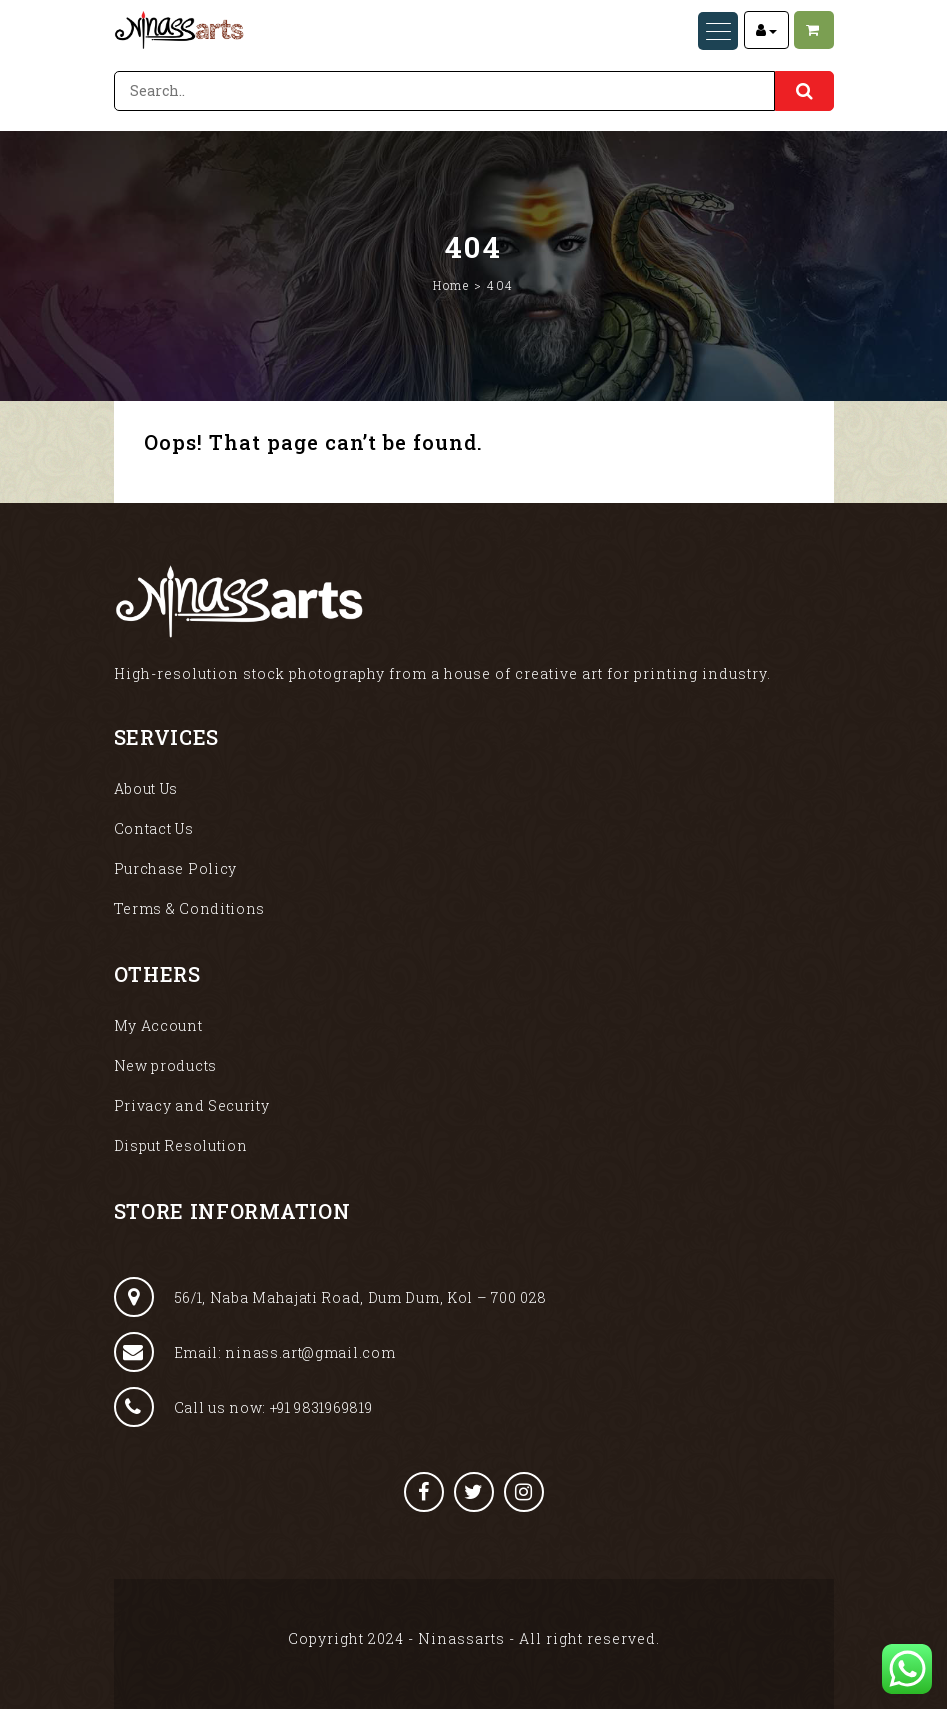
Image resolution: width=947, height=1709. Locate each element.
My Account (158, 1025)
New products (165, 1065)
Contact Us (154, 828)
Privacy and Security (192, 1105)
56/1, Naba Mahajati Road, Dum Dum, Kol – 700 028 (331, 1297)
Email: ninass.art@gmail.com (255, 1352)
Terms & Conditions (190, 908)
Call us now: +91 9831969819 (243, 1407)
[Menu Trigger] (718, 31)
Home (451, 285)
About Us (146, 788)
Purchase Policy (176, 868)
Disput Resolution (181, 1145)
